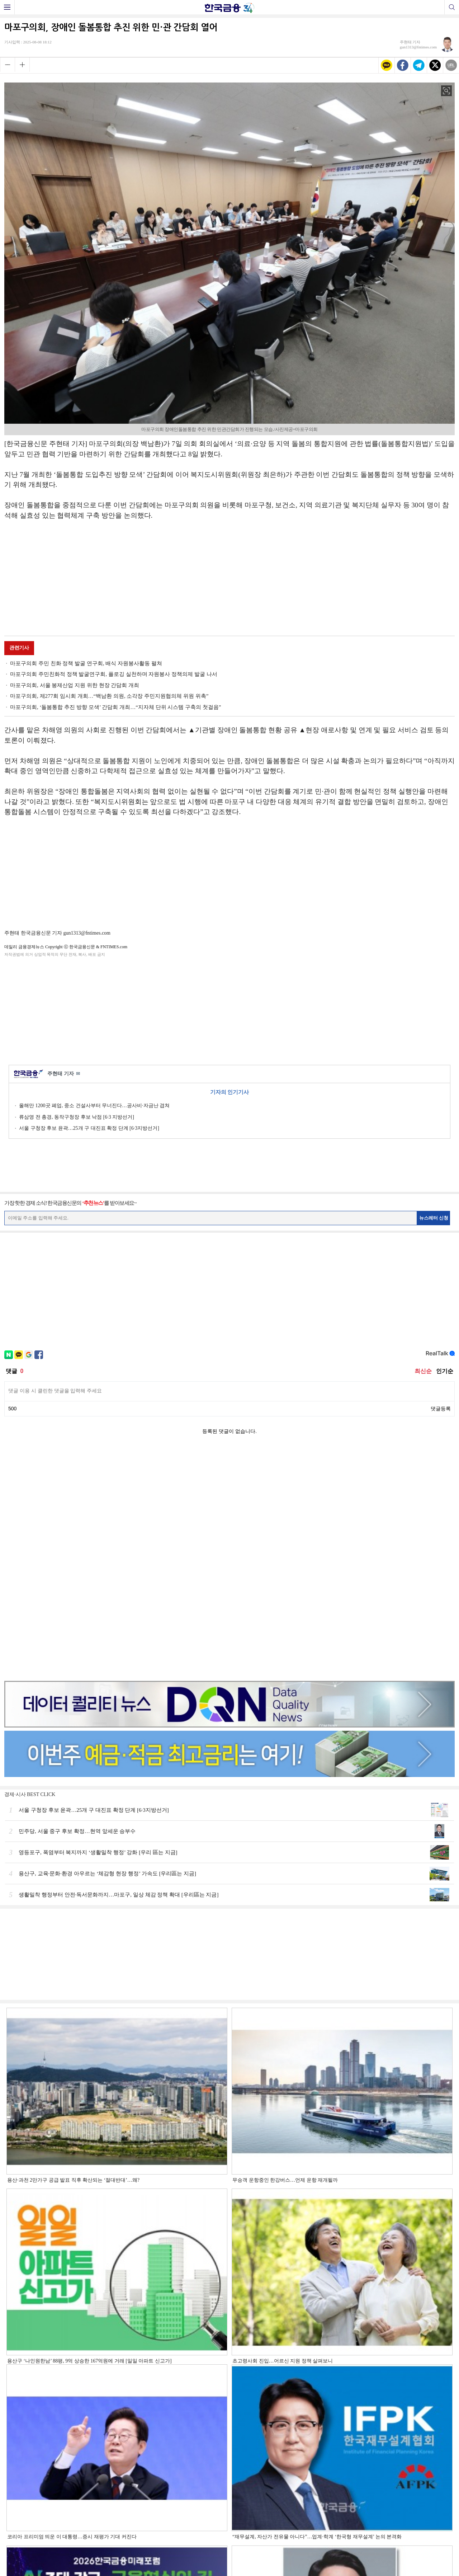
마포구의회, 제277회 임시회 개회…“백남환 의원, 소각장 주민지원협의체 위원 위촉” (109, 696)
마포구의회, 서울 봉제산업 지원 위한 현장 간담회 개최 (74, 685)
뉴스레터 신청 (434, 1218)
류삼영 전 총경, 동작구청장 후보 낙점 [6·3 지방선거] (76, 1117)
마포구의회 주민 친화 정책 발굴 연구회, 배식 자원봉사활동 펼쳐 (86, 663)
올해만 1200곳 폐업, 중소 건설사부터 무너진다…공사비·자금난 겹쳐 (94, 1105)
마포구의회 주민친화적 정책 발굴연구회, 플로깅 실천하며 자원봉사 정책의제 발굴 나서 (113, 674)
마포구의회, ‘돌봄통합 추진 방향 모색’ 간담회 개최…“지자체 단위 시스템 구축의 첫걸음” (115, 707)
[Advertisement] (229, 579)
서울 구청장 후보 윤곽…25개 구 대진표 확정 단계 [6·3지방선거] (89, 1128)
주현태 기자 (63, 1074)
